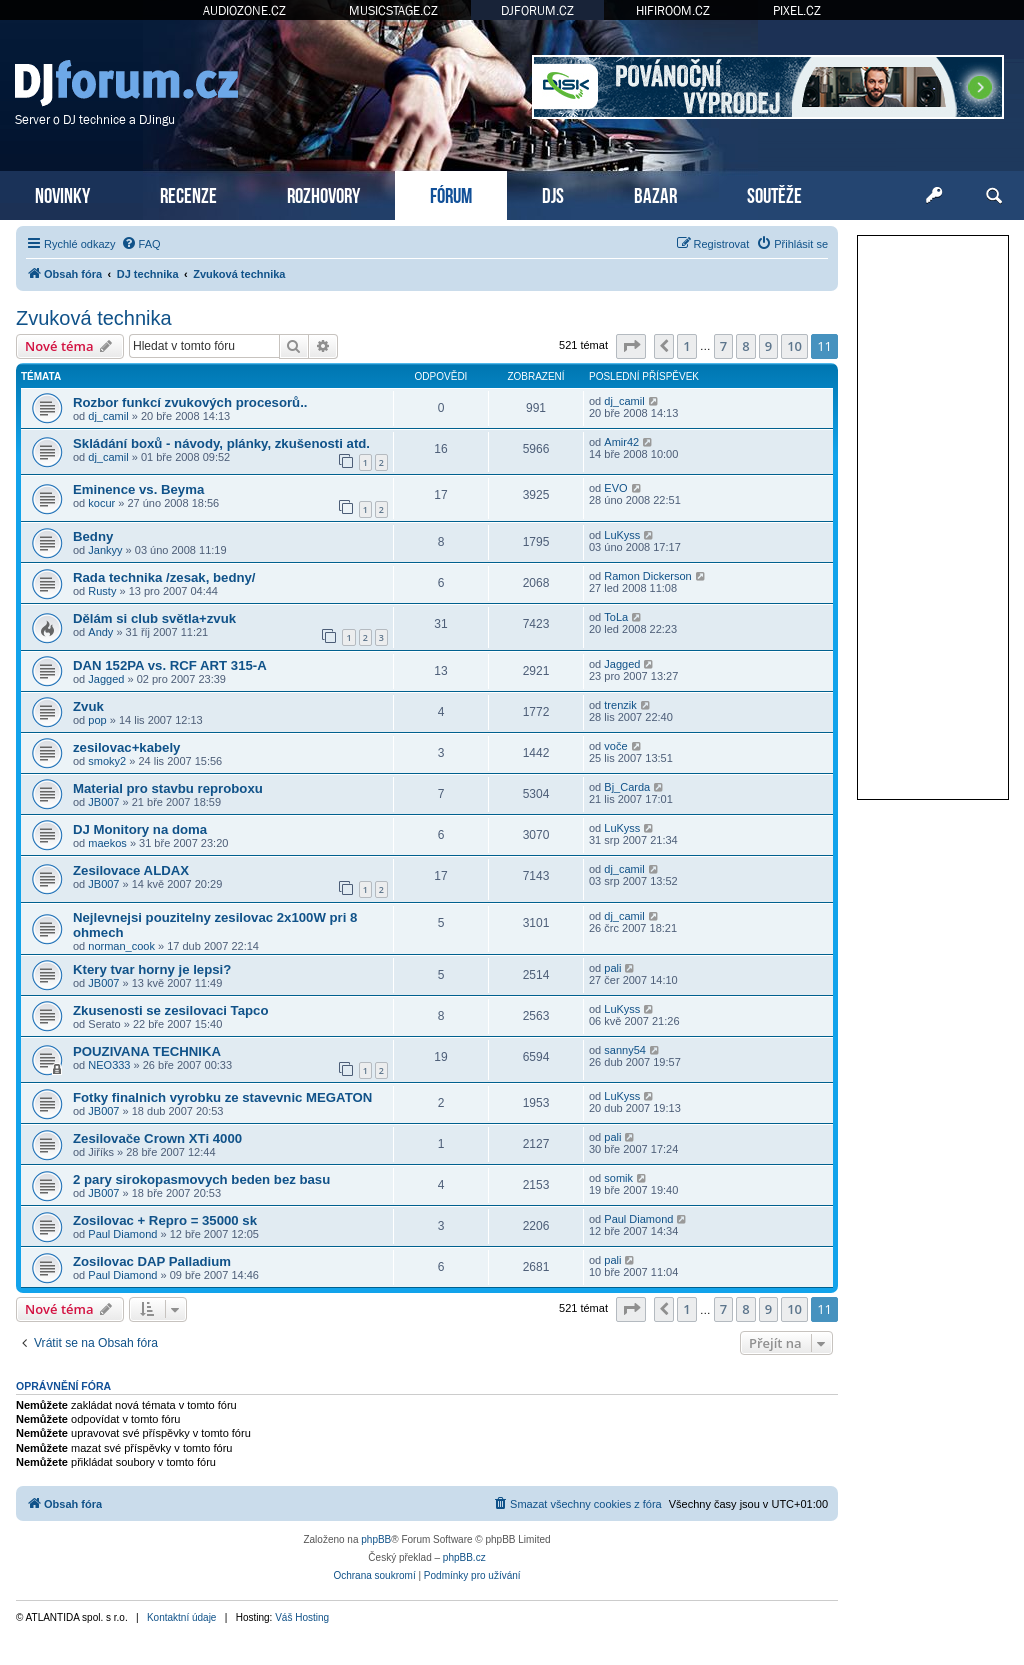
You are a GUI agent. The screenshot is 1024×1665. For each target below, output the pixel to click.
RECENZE (188, 193)
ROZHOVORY (323, 193)
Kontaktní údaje (182, 1617)
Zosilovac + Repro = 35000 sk (165, 1220)
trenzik (620, 705)
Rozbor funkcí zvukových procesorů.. (190, 402)
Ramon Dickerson (647, 576)
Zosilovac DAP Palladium (152, 1261)
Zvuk (88, 706)
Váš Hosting (302, 1617)
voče (615, 746)
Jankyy (105, 550)
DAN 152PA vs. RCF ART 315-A (170, 665)
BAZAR (655, 193)
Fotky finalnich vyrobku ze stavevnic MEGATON (222, 1097)
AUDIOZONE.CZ (244, 10)
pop (97, 720)
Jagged (106, 679)
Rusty (102, 591)
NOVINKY (62, 193)
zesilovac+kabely (126, 747)
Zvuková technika (94, 318)
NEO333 (109, 1065)
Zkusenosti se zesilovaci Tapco (170, 1010)
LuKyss (622, 535)
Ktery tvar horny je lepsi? (152, 969)
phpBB (376, 1539)
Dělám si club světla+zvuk (154, 618)
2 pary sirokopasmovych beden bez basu (201, 1179)
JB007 (103, 802)
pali (612, 968)
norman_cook (121, 946)
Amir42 (621, 442)
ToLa (616, 617)
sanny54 (625, 1050)
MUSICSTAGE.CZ (393, 10)
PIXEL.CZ (797, 10)
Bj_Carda (627, 787)
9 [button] (768, 346)
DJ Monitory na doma (140, 829)
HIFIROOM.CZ (673, 10)
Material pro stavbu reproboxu (168, 788)
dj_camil (108, 416)
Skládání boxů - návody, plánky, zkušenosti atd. (221, 443)
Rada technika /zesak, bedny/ (164, 577)
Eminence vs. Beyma (138, 489)
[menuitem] (141, 244)
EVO (615, 488)
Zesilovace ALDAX (131, 870)
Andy (100, 632)
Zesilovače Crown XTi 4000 (157, 1138)
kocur (101, 503)
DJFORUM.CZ (537, 10)
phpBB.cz (464, 1557)
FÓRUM (451, 193)
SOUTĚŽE (774, 193)
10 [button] (794, 346)
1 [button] (686, 346)
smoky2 (107, 761)
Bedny (93, 536)
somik (618, 1178)
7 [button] (723, 346)
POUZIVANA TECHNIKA (147, 1051)
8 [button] (745, 346)
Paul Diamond (122, 1234)
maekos (107, 843)
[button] (631, 346)
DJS (553, 193)
